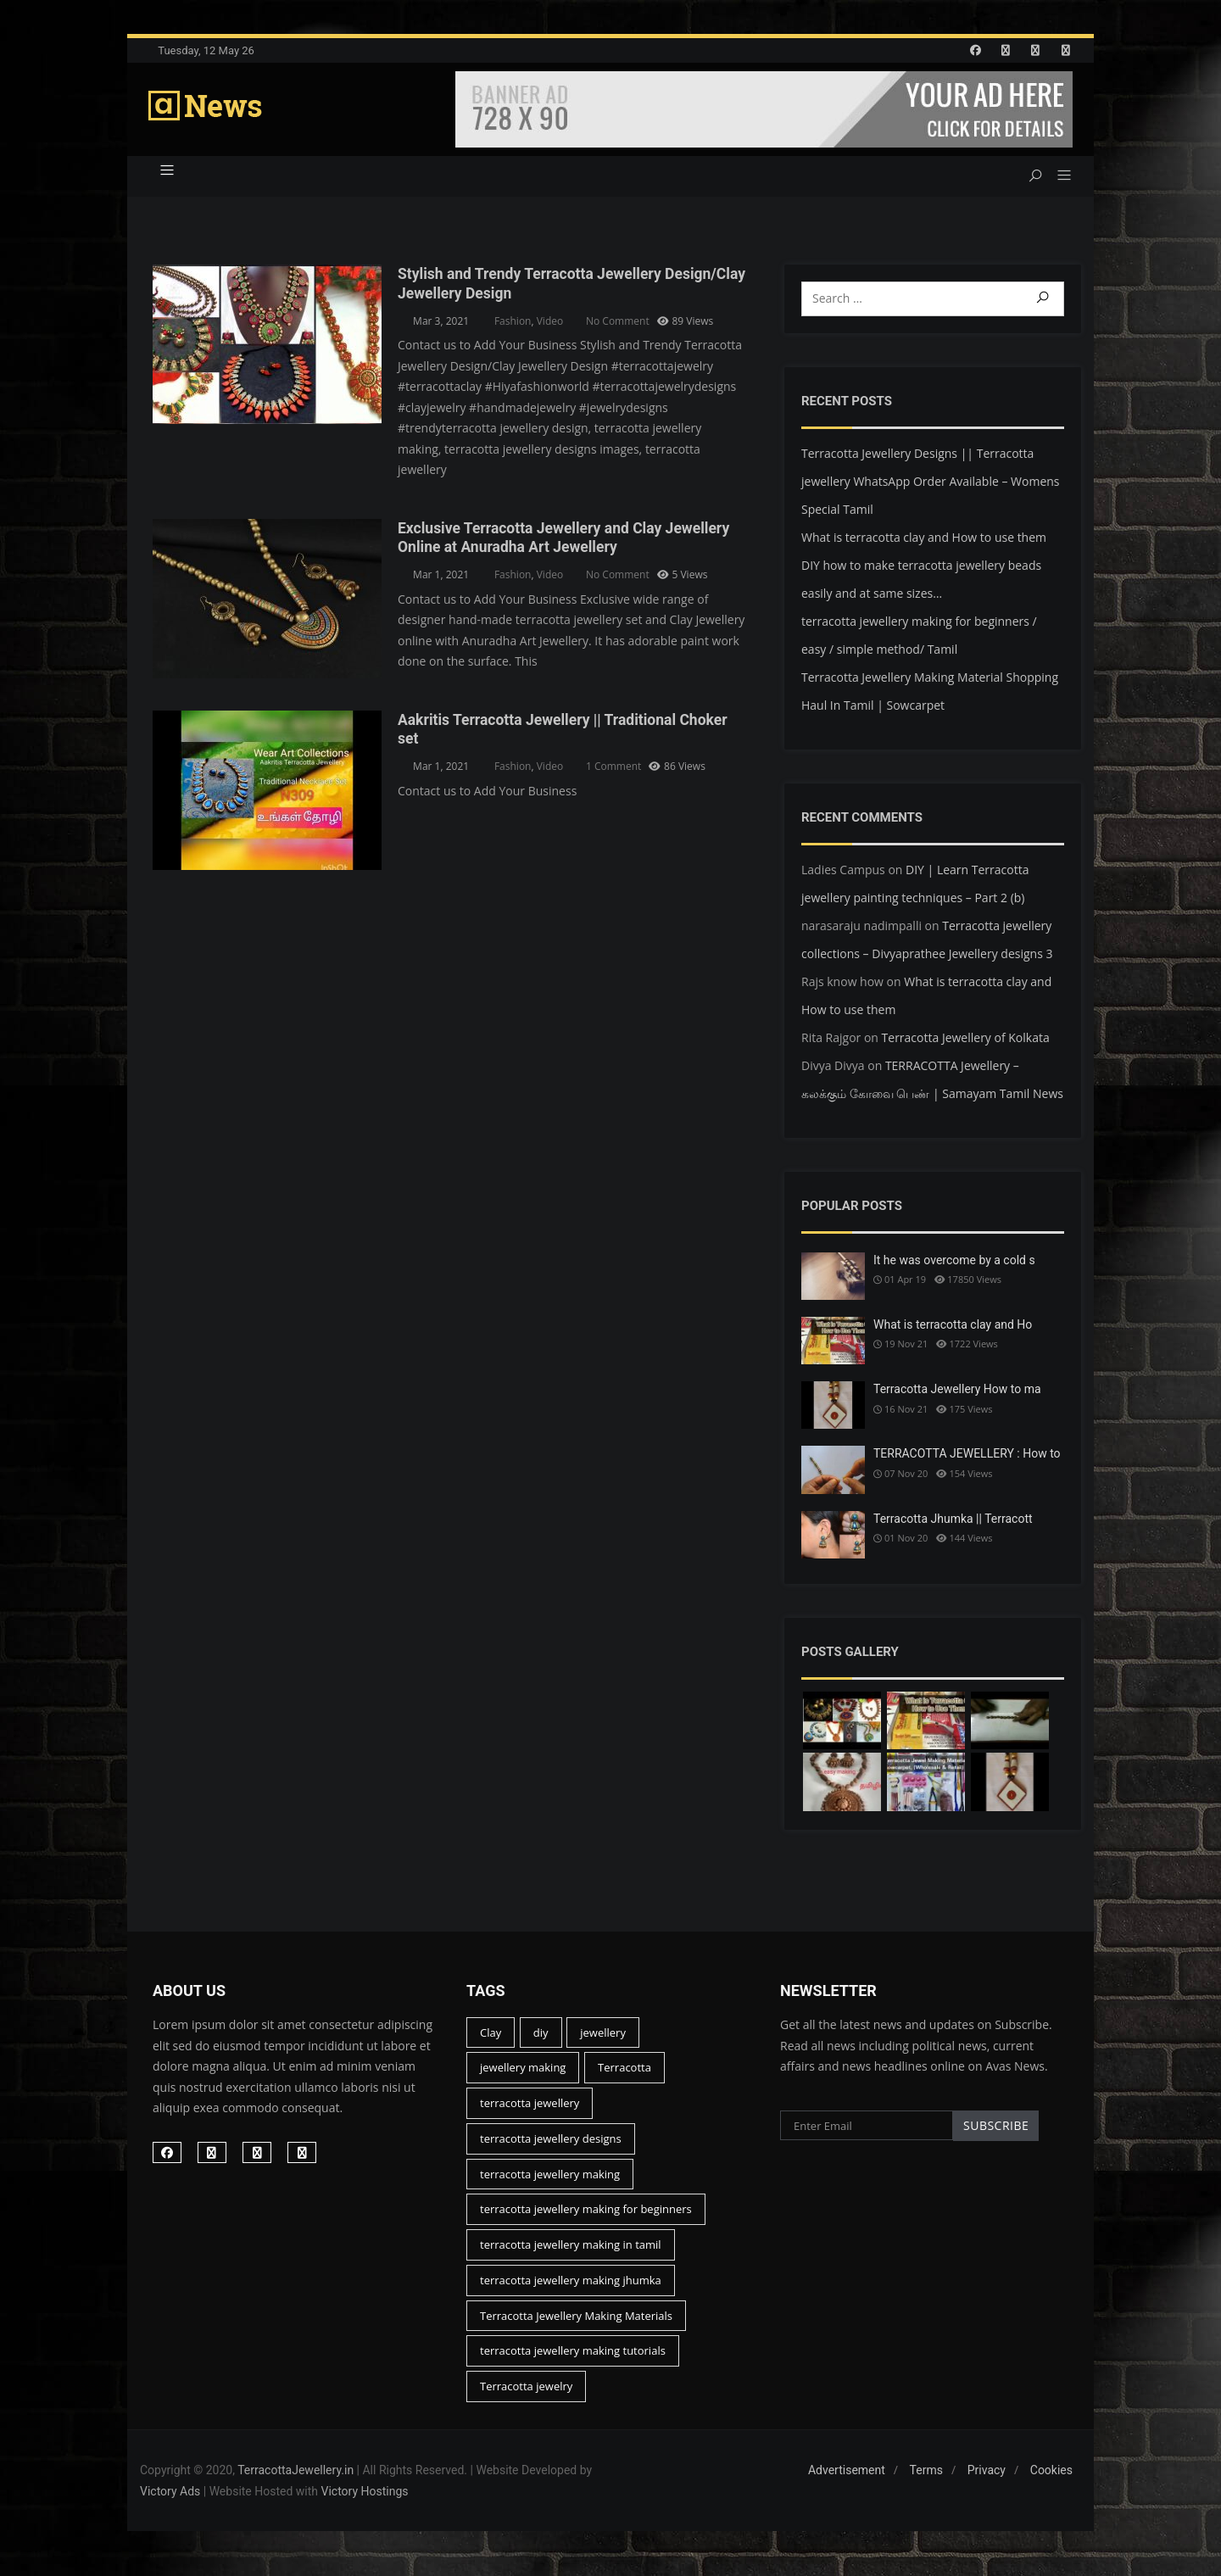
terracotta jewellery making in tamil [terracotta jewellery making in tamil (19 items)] (570, 2254)
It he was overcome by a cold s (954, 1264)
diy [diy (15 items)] (541, 2041)
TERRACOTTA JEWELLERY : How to (967, 1457)
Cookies (1051, 2480)
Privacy (986, 2480)
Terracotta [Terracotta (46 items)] (624, 2077)
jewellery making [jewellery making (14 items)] (523, 2077)
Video (550, 325)
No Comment (618, 325)
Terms (926, 2480)
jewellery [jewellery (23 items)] (603, 2041)
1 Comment (613, 770)
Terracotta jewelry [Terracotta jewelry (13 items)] (526, 2396)
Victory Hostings (365, 2501)
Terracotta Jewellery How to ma (957, 1393)
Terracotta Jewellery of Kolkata (966, 1042)
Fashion (513, 325)
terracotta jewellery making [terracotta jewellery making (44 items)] (550, 2183)
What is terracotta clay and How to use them (923, 541)
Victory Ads (170, 2501)
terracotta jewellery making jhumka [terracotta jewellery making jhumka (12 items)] (570, 2290)
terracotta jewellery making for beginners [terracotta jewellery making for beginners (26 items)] (586, 2219)
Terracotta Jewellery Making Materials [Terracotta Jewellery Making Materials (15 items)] (576, 2325)
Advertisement (846, 2480)
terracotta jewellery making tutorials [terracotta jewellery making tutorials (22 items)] (573, 2360)
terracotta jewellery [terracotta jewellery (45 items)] (529, 2113)
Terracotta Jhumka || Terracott (953, 1523)
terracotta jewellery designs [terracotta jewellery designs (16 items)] (551, 2148)
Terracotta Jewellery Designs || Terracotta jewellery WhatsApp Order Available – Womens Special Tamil (930, 485)
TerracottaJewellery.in (295, 2480)
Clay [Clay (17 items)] (490, 2041)
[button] (1058, 180)
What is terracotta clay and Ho (952, 1328)
